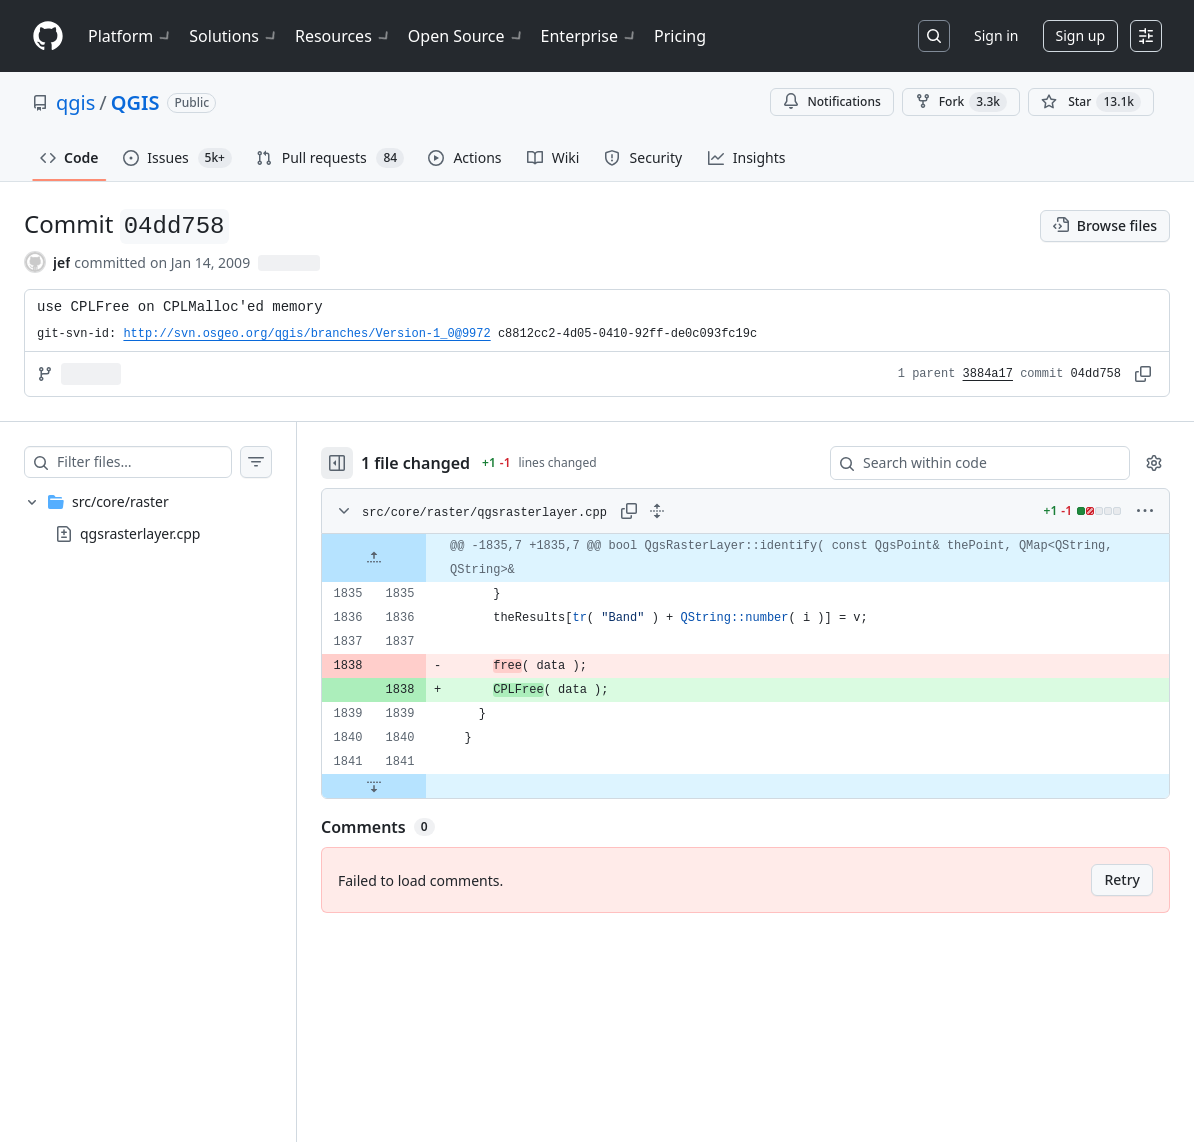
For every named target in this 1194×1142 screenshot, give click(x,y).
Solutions (234, 36)
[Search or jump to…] (934, 36)
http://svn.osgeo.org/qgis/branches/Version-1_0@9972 (306, 334)
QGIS (135, 102)
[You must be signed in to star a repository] (1091, 102)
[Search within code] (970, 463)
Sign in (996, 35)
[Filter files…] (144, 462)
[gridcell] (745, 558)
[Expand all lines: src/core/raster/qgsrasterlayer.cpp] (657, 511)
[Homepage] (48, 36)
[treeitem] (148, 518)
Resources (343, 36)
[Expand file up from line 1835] (374, 558)
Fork (961, 102)
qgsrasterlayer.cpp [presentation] (140, 533)
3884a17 (988, 374)
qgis (75, 102)
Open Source (466, 36)
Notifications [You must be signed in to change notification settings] (831, 101)
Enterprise (589, 36)
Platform (130, 36)
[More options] (1145, 511)
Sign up (1080, 35)
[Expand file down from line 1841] (374, 786)
